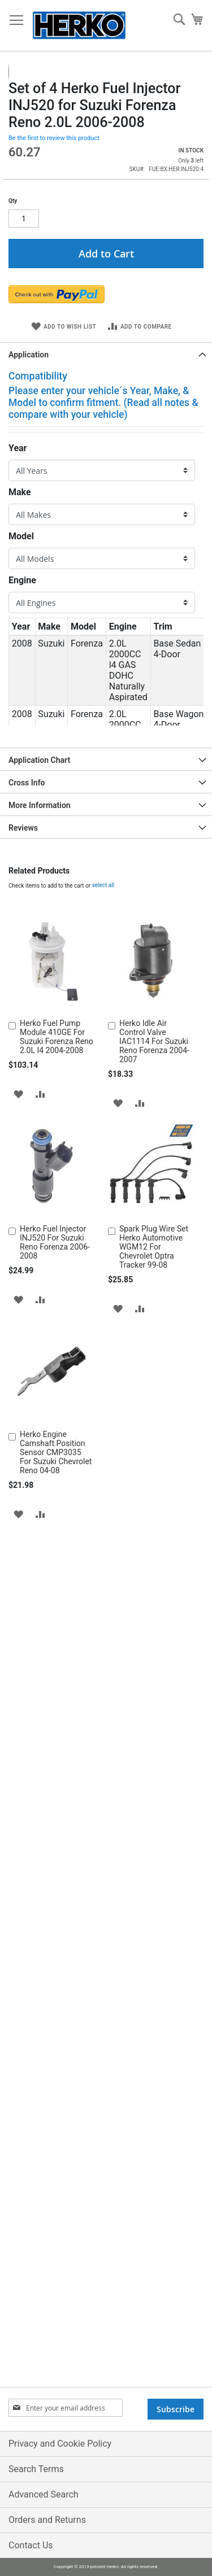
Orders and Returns (47, 2519)
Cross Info (26, 976)
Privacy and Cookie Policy (59, 2443)
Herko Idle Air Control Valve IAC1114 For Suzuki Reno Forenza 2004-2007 (154, 1235)
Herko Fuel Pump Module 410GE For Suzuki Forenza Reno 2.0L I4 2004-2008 (56, 1231)
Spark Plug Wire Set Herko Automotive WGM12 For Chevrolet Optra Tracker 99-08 (153, 1441)
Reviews (23, 1022)
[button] (31, 160)
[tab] (106, 547)
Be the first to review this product (53, 332)
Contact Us (30, 2545)
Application (28, 548)
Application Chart (39, 954)
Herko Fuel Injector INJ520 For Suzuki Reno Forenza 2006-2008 (55, 1436)
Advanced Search (43, 2494)
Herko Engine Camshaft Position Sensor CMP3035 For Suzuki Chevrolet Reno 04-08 (56, 1646)
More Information (39, 999)
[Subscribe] (176, 2409)
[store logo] (79, 25)
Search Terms (36, 2469)
